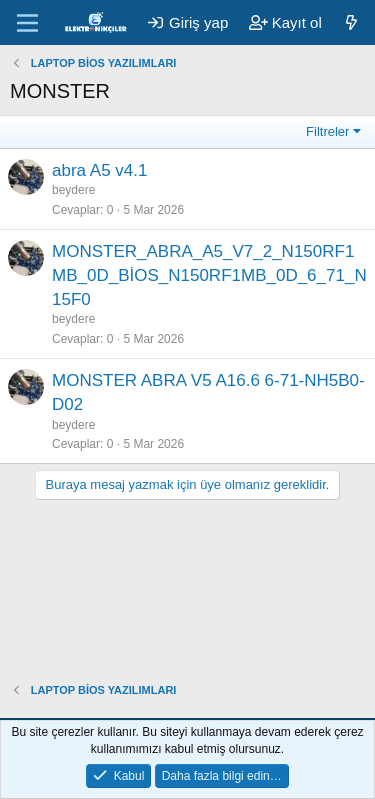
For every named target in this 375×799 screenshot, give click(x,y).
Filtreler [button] (327, 131)
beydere (73, 190)
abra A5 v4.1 (99, 170)
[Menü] (27, 23)
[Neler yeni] (351, 22)
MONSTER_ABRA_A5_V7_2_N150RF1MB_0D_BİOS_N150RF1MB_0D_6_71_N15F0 (209, 275)
